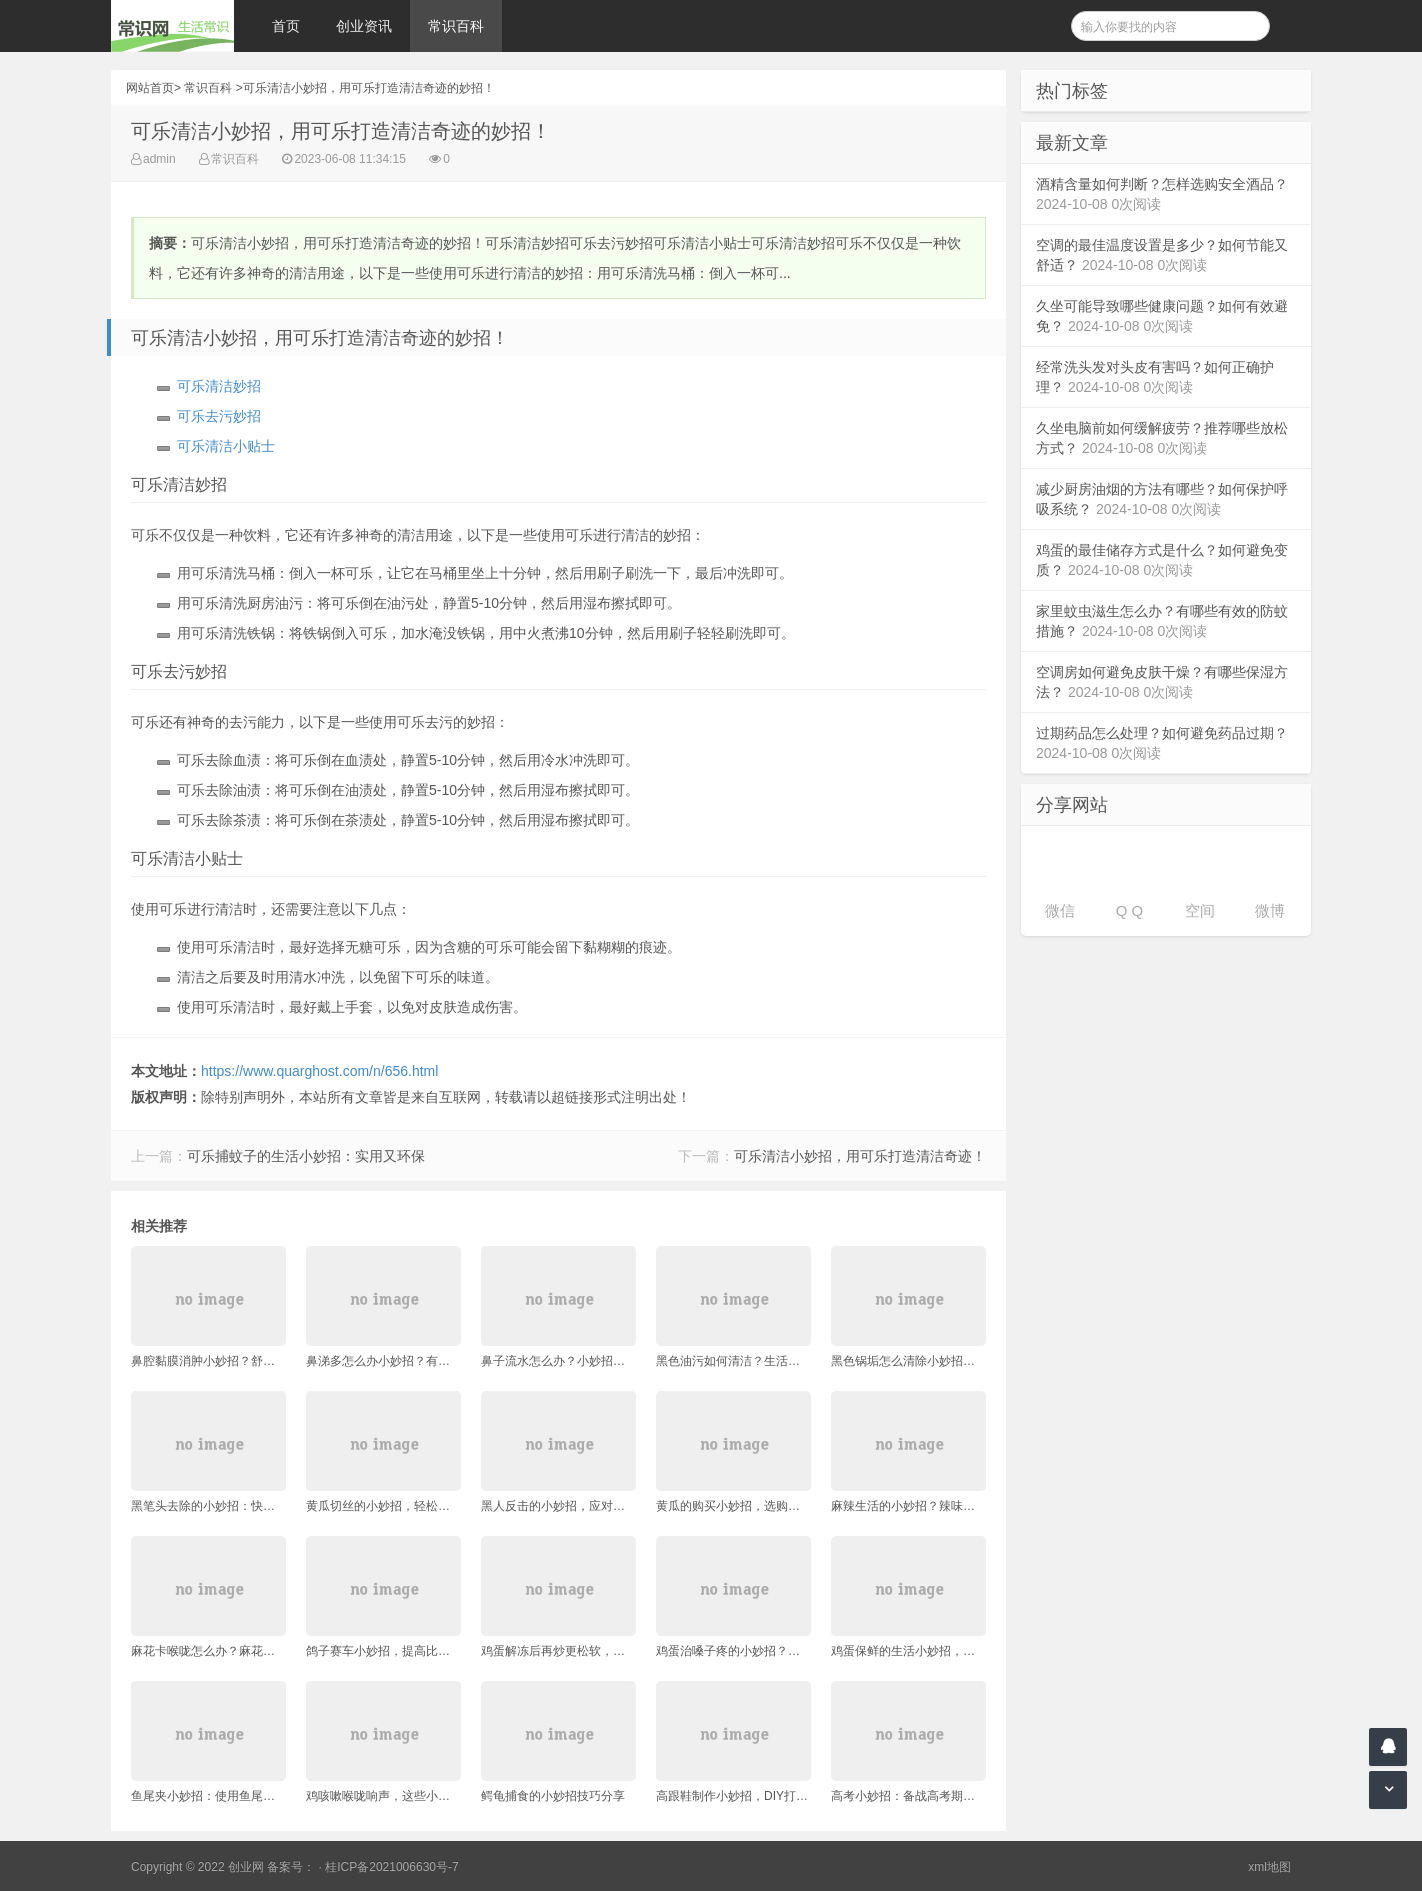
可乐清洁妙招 (219, 386)
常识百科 (456, 26)
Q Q (1130, 910)
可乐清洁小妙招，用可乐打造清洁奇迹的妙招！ (369, 88)
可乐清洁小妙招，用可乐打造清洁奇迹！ (860, 1156)
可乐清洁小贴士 (226, 446)
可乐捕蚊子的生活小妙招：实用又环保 (306, 1156)
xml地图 (1269, 1867)
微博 (1270, 910)
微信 (1060, 910)
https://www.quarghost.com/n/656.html (319, 1071)
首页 (286, 26)
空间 (1200, 910)
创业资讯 (364, 26)
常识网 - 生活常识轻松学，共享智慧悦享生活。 (172, 26)
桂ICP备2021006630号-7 (391, 1867)
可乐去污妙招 (219, 416)
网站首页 (150, 88)
